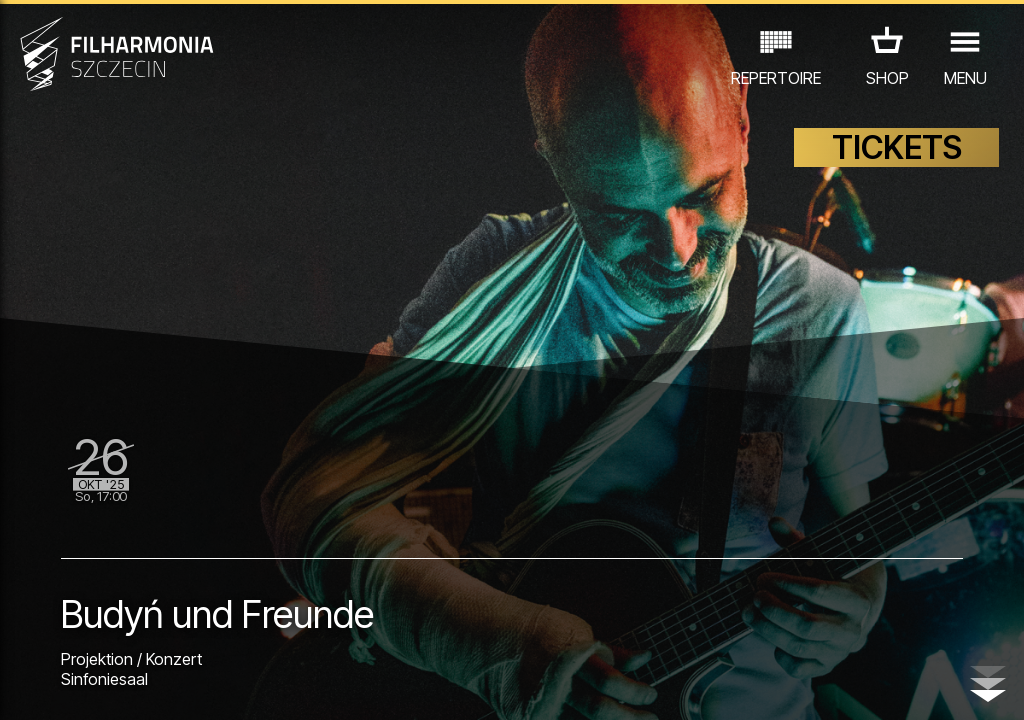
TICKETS (897, 147)
